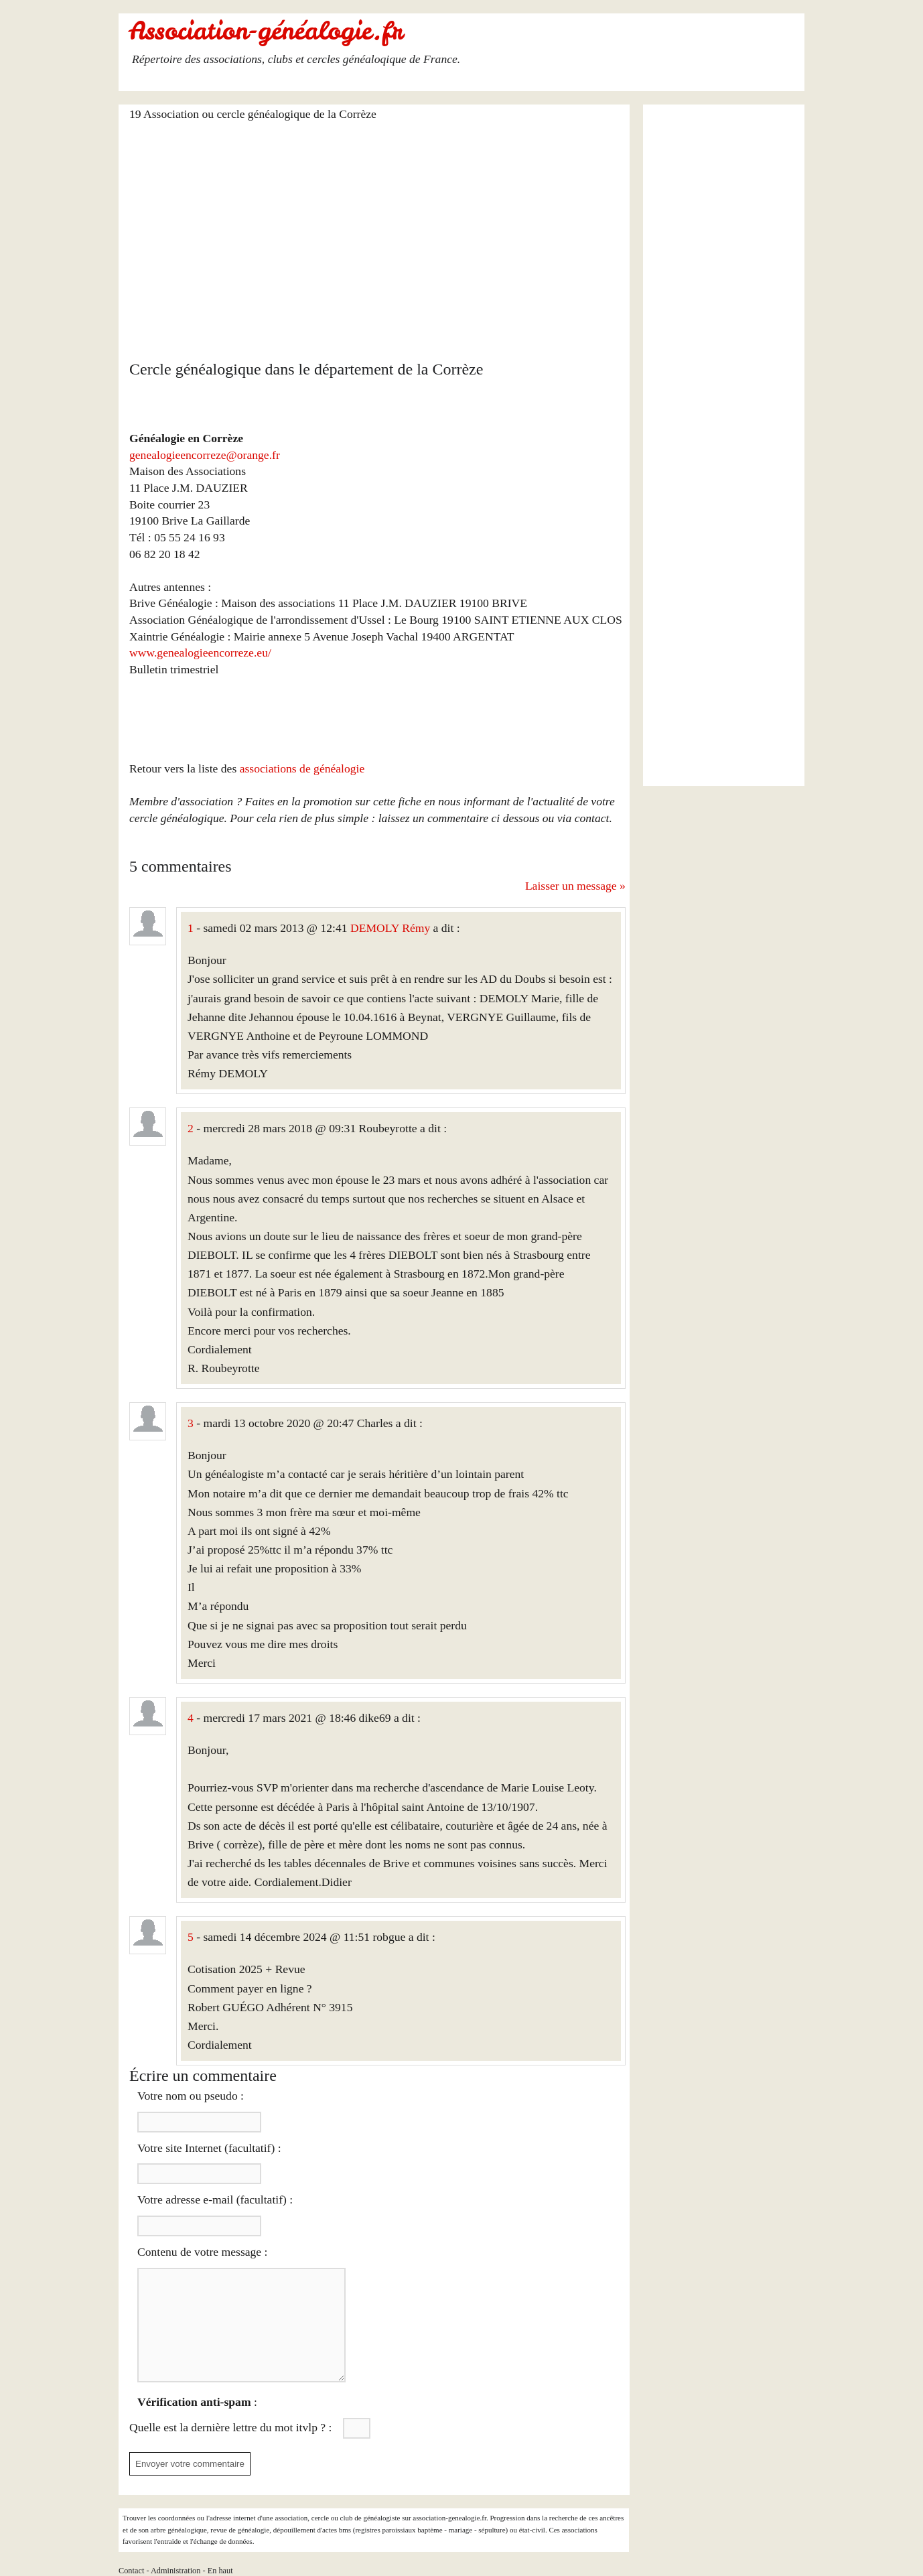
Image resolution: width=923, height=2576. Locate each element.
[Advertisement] (377, 232)
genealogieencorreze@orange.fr (204, 455)
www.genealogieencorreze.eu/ (200, 652)
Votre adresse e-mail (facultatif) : (215, 2199)
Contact (131, 2570)
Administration (176, 2570)
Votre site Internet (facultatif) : (209, 2148)
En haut (220, 2570)
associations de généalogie (302, 768)
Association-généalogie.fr (266, 31)
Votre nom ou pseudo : (190, 2095)
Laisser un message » (575, 885)
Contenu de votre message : (202, 2251)
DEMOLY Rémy (390, 928)
